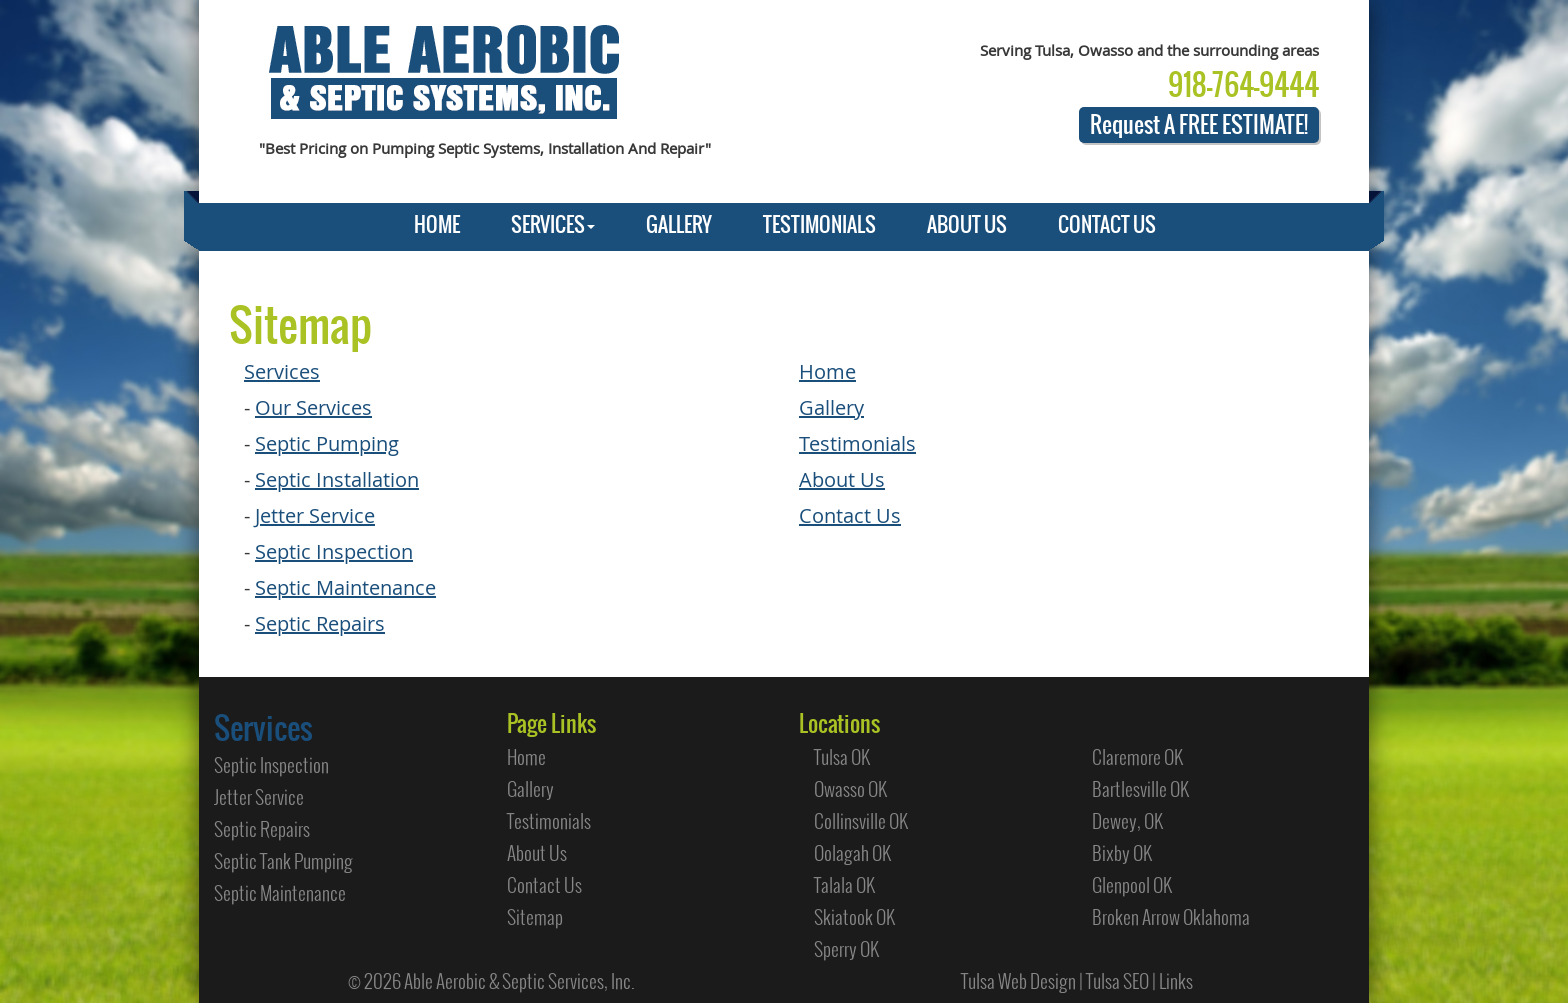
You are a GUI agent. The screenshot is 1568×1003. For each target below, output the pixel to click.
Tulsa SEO (1117, 981)
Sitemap (535, 917)
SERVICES (553, 224)
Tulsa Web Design (1018, 981)
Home (827, 371)
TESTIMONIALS (819, 224)
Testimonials (857, 443)
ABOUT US (967, 224)
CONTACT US (1107, 224)
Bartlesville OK (1140, 789)
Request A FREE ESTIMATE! (1199, 124)
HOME (437, 224)
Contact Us (850, 515)
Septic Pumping (327, 443)
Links (1176, 981)
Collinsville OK (861, 821)
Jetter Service (315, 515)
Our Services (313, 407)
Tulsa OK (842, 757)
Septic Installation (337, 479)
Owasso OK (850, 789)
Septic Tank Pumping (283, 861)
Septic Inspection (334, 551)
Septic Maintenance (345, 587)
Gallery (831, 407)
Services (282, 371)
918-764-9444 (1243, 85)
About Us (842, 479)
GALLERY (679, 224)
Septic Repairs (320, 623)
